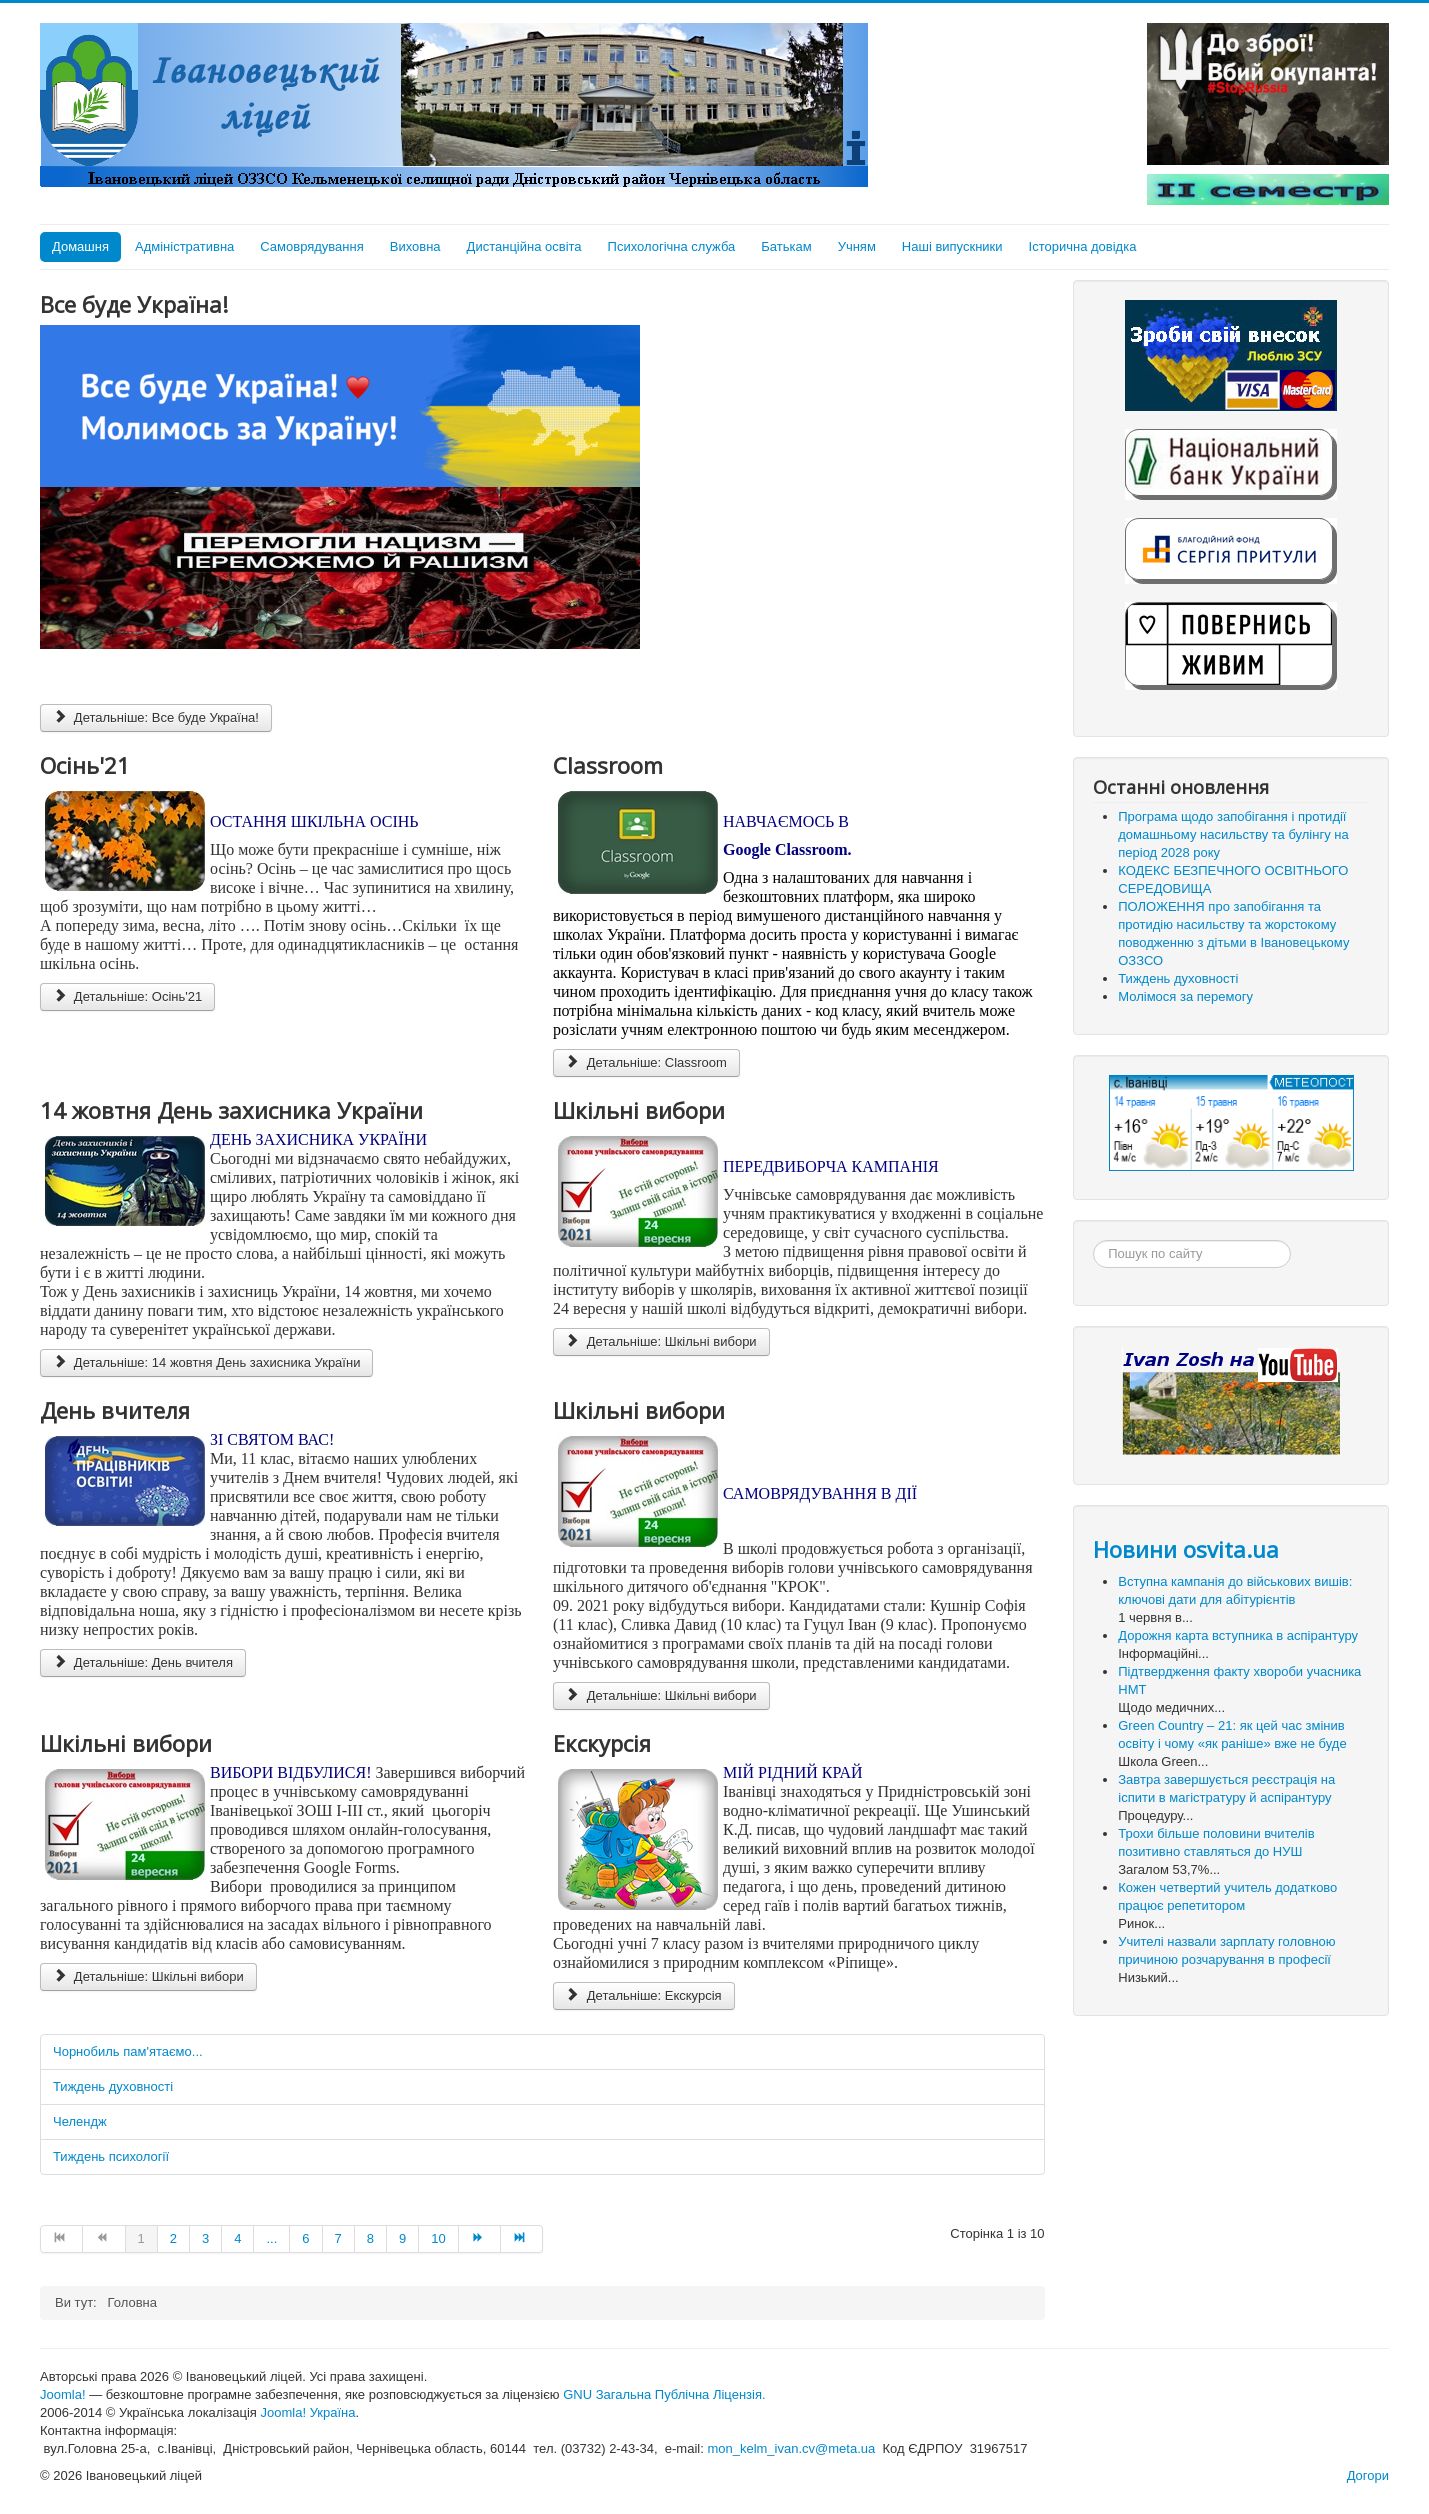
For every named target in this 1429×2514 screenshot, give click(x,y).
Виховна (415, 246)
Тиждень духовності (113, 2086)
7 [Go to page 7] (338, 2238)
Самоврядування (311, 246)
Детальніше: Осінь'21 (127, 996)
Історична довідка (1083, 246)
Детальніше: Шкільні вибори (661, 1341)
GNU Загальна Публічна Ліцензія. (664, 2394)
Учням (857, 246)
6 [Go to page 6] (305, 2238)
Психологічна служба (672, 246)
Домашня (80, 246)
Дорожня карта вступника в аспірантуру (1238, 1635)
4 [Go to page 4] (237, 2238)
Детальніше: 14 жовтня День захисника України (206, 1362)
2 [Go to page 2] (173, 2238)
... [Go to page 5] (271, 2238)
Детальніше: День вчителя (143, 1662)
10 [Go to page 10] (438, 2238)
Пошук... (1093, 1240)
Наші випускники (952, 246)
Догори (1368, 2475)
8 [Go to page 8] (370, 2238)
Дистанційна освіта (524, 246)
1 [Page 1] (141, 2238)
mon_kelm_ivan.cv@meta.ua (791, 2448)
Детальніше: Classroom (646, 1062)
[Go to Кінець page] (522, 2239)
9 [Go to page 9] (402, 2238)
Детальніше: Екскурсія (644, 1995)
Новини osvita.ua (1186, 1549)
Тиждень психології (111, 2156)
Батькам (786, 246)
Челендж (80, 2121)
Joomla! (63, 2394)
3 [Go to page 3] (205, 2238)
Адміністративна (184, 246)
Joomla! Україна (308, 2412)
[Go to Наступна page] (480, 2239)
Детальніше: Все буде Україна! (156, 717)
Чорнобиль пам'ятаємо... (128, 2051)
